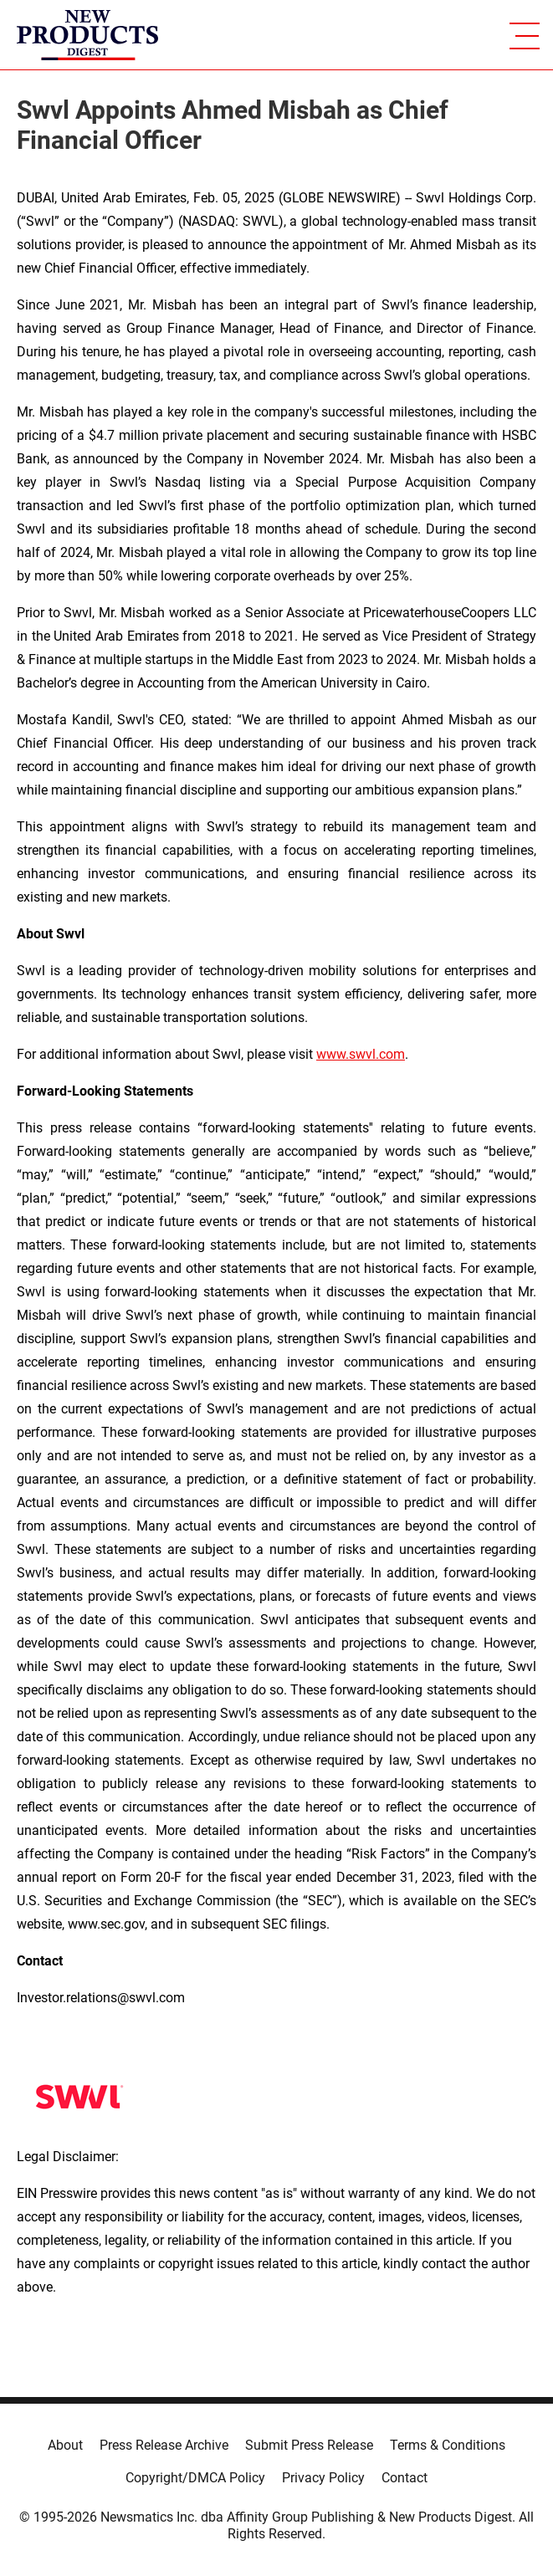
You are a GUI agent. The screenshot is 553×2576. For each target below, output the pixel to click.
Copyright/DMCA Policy (195, 2478)
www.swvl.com (360, 1054)
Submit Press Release (309, 2445)
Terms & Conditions (447, 2445)
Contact (404, 2478)
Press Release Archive (164, 2445)
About (65, 2445)
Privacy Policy (323, 2478)
